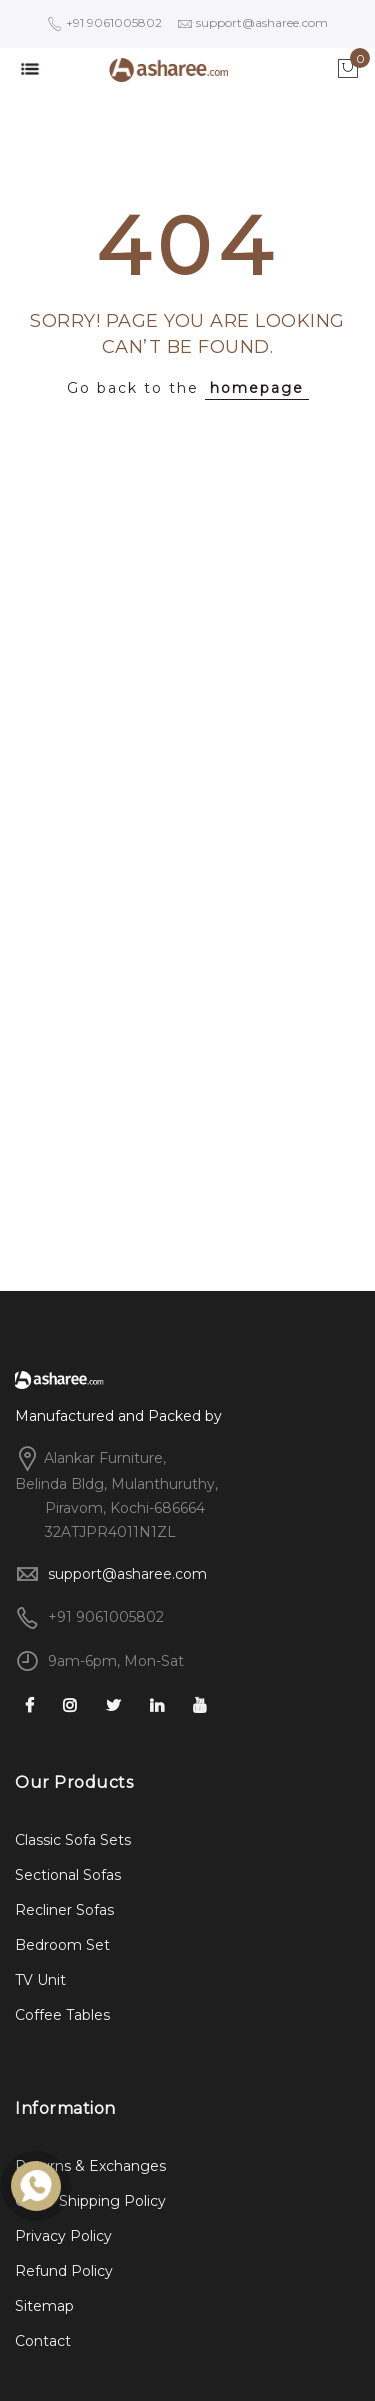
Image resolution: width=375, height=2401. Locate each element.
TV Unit (40, 1980)
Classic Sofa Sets (73, 1840)
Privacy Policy (63, 2236)
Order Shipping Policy (90, 2201)
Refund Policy (64, 2271)
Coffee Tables (62, 2015)
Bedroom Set (62, 1945)
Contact (43, 2341)
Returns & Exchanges (90, 2166)
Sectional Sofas (68, 1875)
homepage (257, 388)
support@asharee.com (127, 1574)
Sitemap (44, 2306)
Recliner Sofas (64, 1910)
